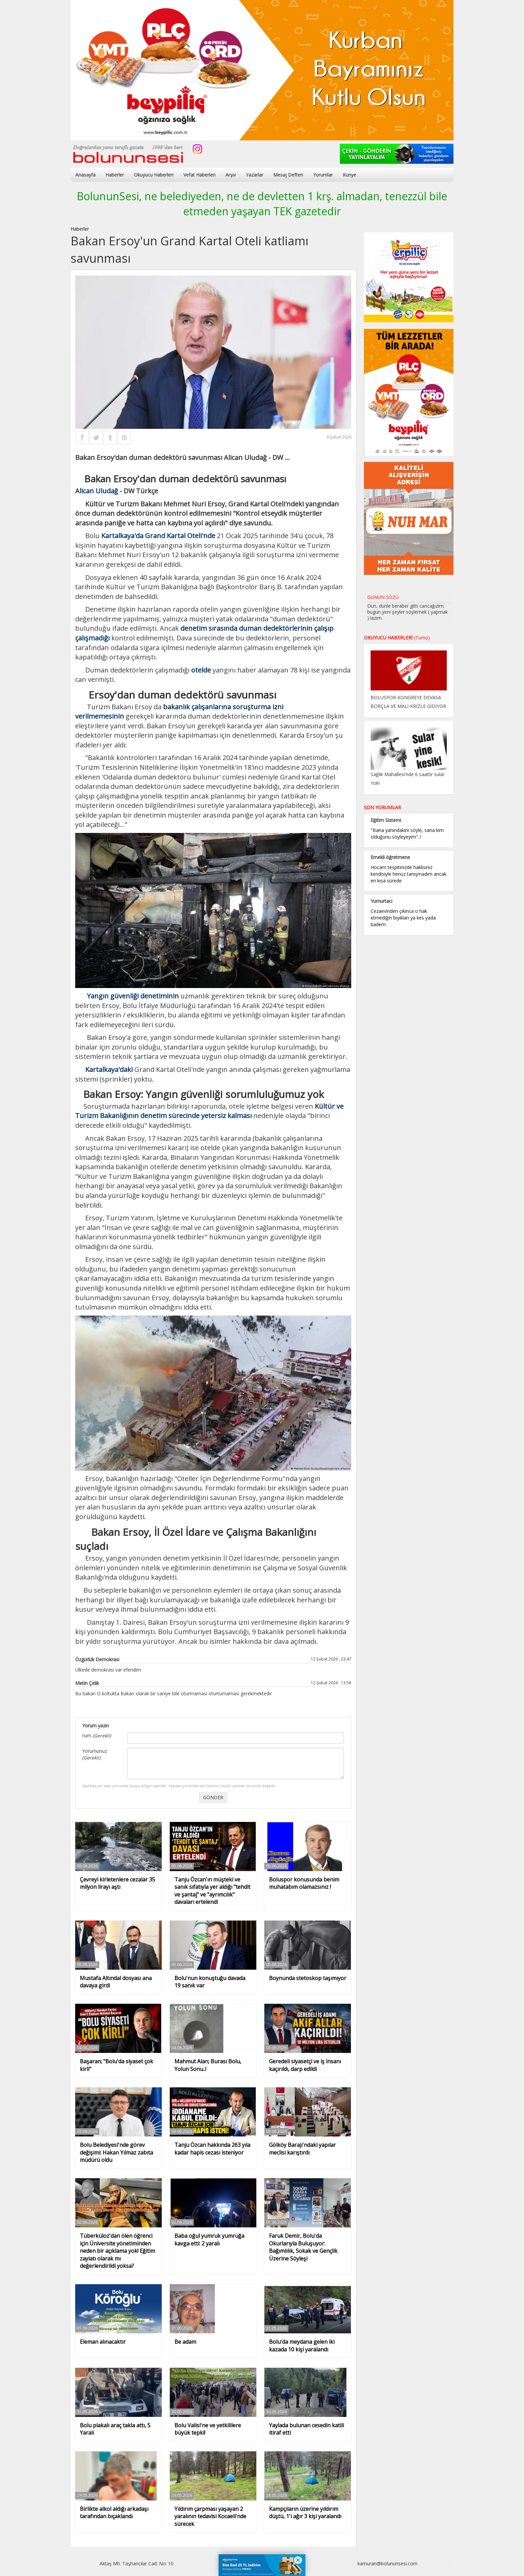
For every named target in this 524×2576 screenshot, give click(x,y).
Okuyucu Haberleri (153, 174)
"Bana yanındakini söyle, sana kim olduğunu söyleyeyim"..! (407, 833)
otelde (201, 669)
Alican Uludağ (96, 490)
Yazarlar (254, 174)
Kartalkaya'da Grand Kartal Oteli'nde (158, 535)
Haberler (115, 174)
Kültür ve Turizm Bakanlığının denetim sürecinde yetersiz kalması (209, 1111)
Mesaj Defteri (288, 174)
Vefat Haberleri (199, 174)
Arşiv (231, 174)
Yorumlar (323, 174)
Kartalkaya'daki (109, 1069)
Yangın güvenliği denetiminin (133, 995)
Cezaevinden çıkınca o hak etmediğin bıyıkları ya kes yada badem (403, 918)
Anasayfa (86, 174)
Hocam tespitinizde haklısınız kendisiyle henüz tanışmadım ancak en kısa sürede (408, 874)
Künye (349, 174)
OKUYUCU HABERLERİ (397, 637)
